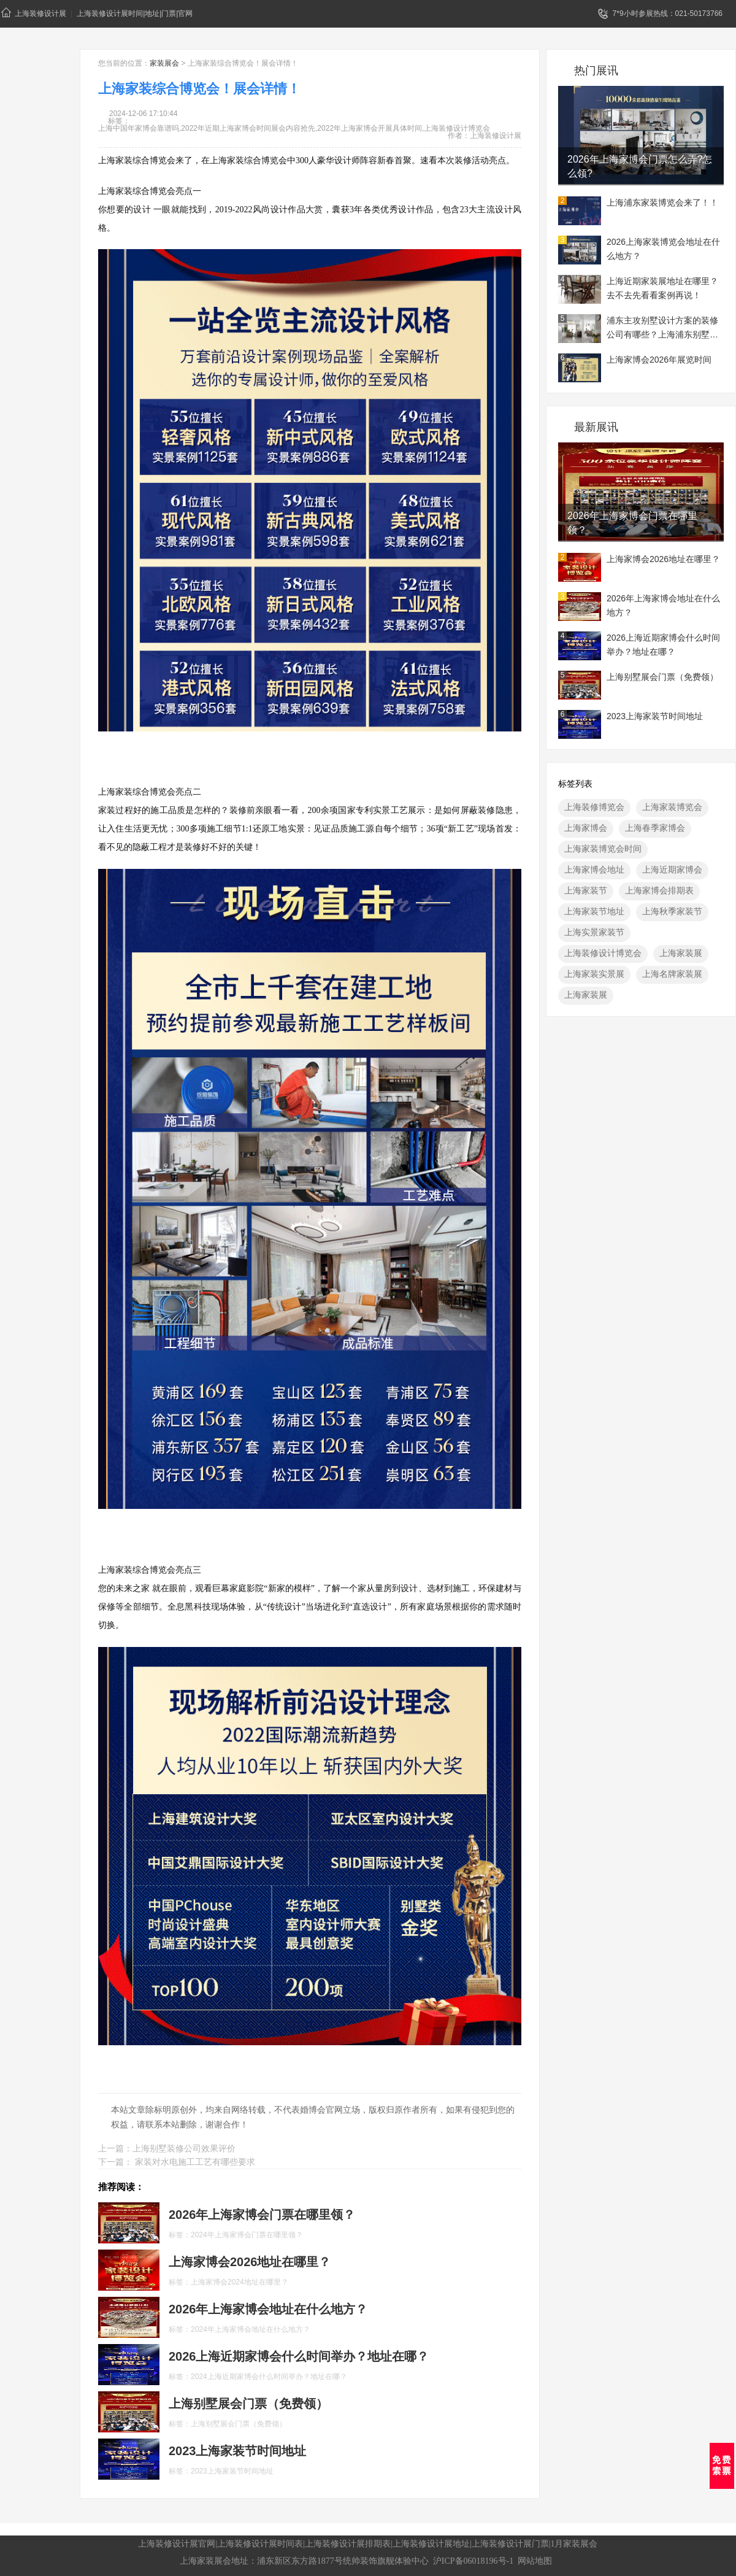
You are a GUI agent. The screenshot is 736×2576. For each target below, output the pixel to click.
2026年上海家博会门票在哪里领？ (632, 523)
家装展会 (164, 63)
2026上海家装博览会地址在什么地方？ (663, 249)
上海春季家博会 (655, 828)
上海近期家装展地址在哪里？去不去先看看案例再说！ (662, 288)
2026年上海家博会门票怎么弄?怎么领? (640, 166)
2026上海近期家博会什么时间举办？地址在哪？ (663, 645)
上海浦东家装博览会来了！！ (662, 202)
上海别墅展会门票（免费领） (662, 677)
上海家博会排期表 (659, 890)
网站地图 (535, 2561)
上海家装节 (585, 890)
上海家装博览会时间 (603, 849)
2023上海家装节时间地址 (655, 716)
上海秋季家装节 (672, 911)
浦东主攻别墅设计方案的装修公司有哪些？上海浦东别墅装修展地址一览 (662, 328)
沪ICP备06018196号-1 (473, 2561)
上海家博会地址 (594, 869)
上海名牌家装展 (672, 974)
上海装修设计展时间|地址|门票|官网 (135, 13)
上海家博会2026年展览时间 (659, 359)
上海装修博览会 (594, 807)
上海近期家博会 (672, 869)
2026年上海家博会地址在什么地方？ (663, 605)
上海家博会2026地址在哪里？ (663, 559)
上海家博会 (585, 828)
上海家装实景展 (594, 974)
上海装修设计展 (33, 12)
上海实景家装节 (594, 932)
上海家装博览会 (672, 807)
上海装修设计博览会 (603, 953)
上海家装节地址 (594, 911)
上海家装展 (680, 953)
